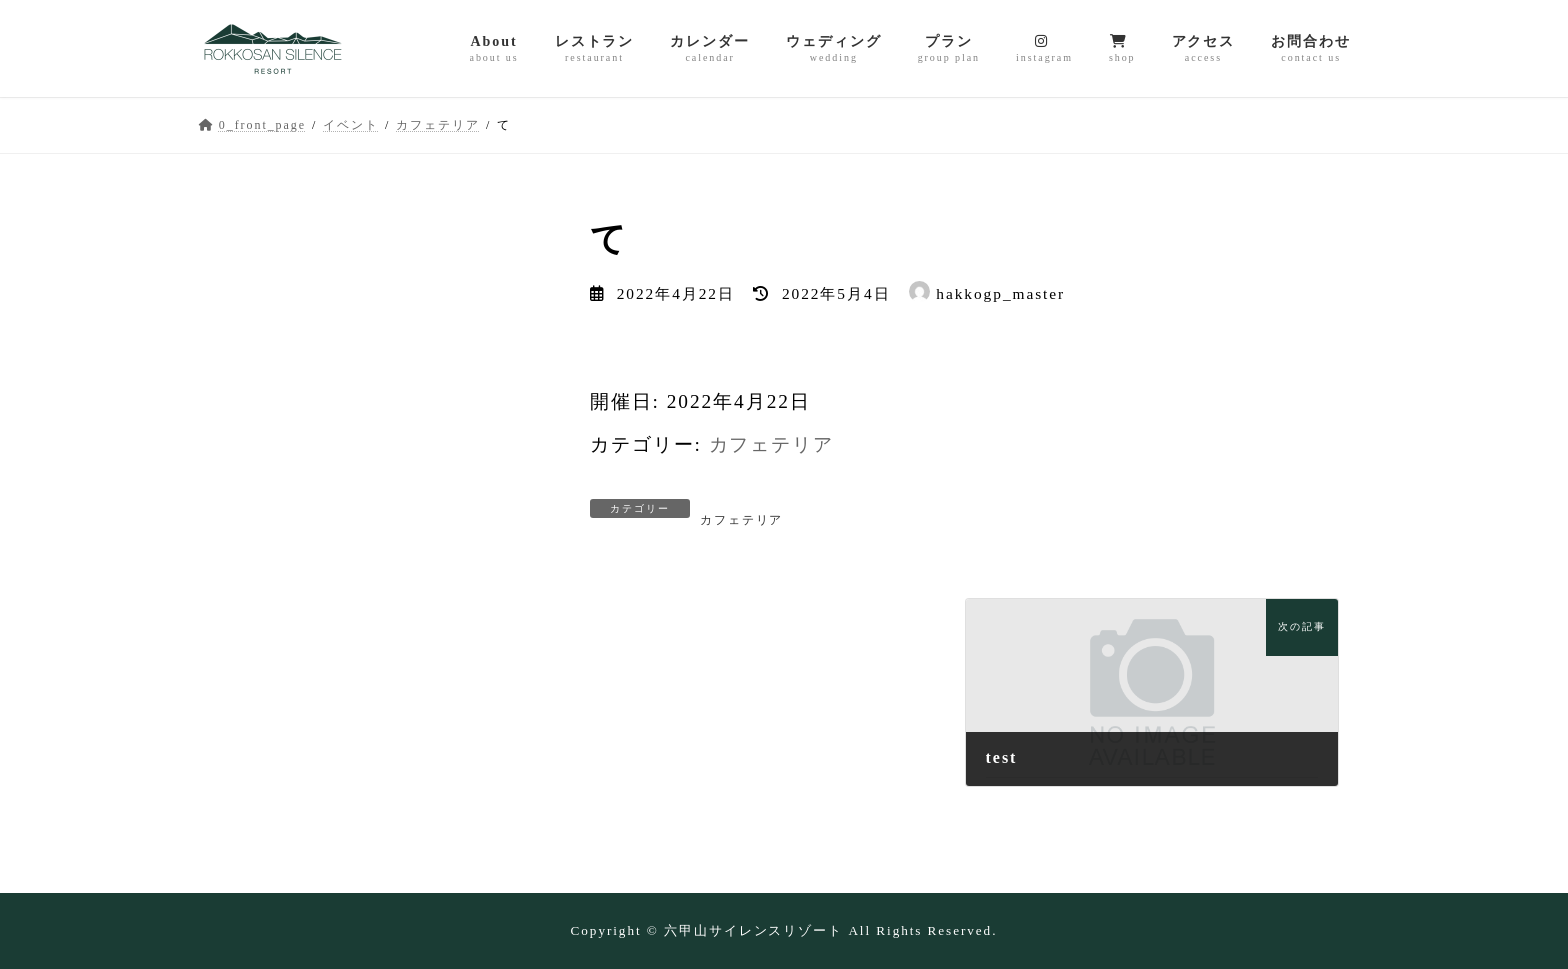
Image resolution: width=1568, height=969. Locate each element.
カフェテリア (772, 444)
